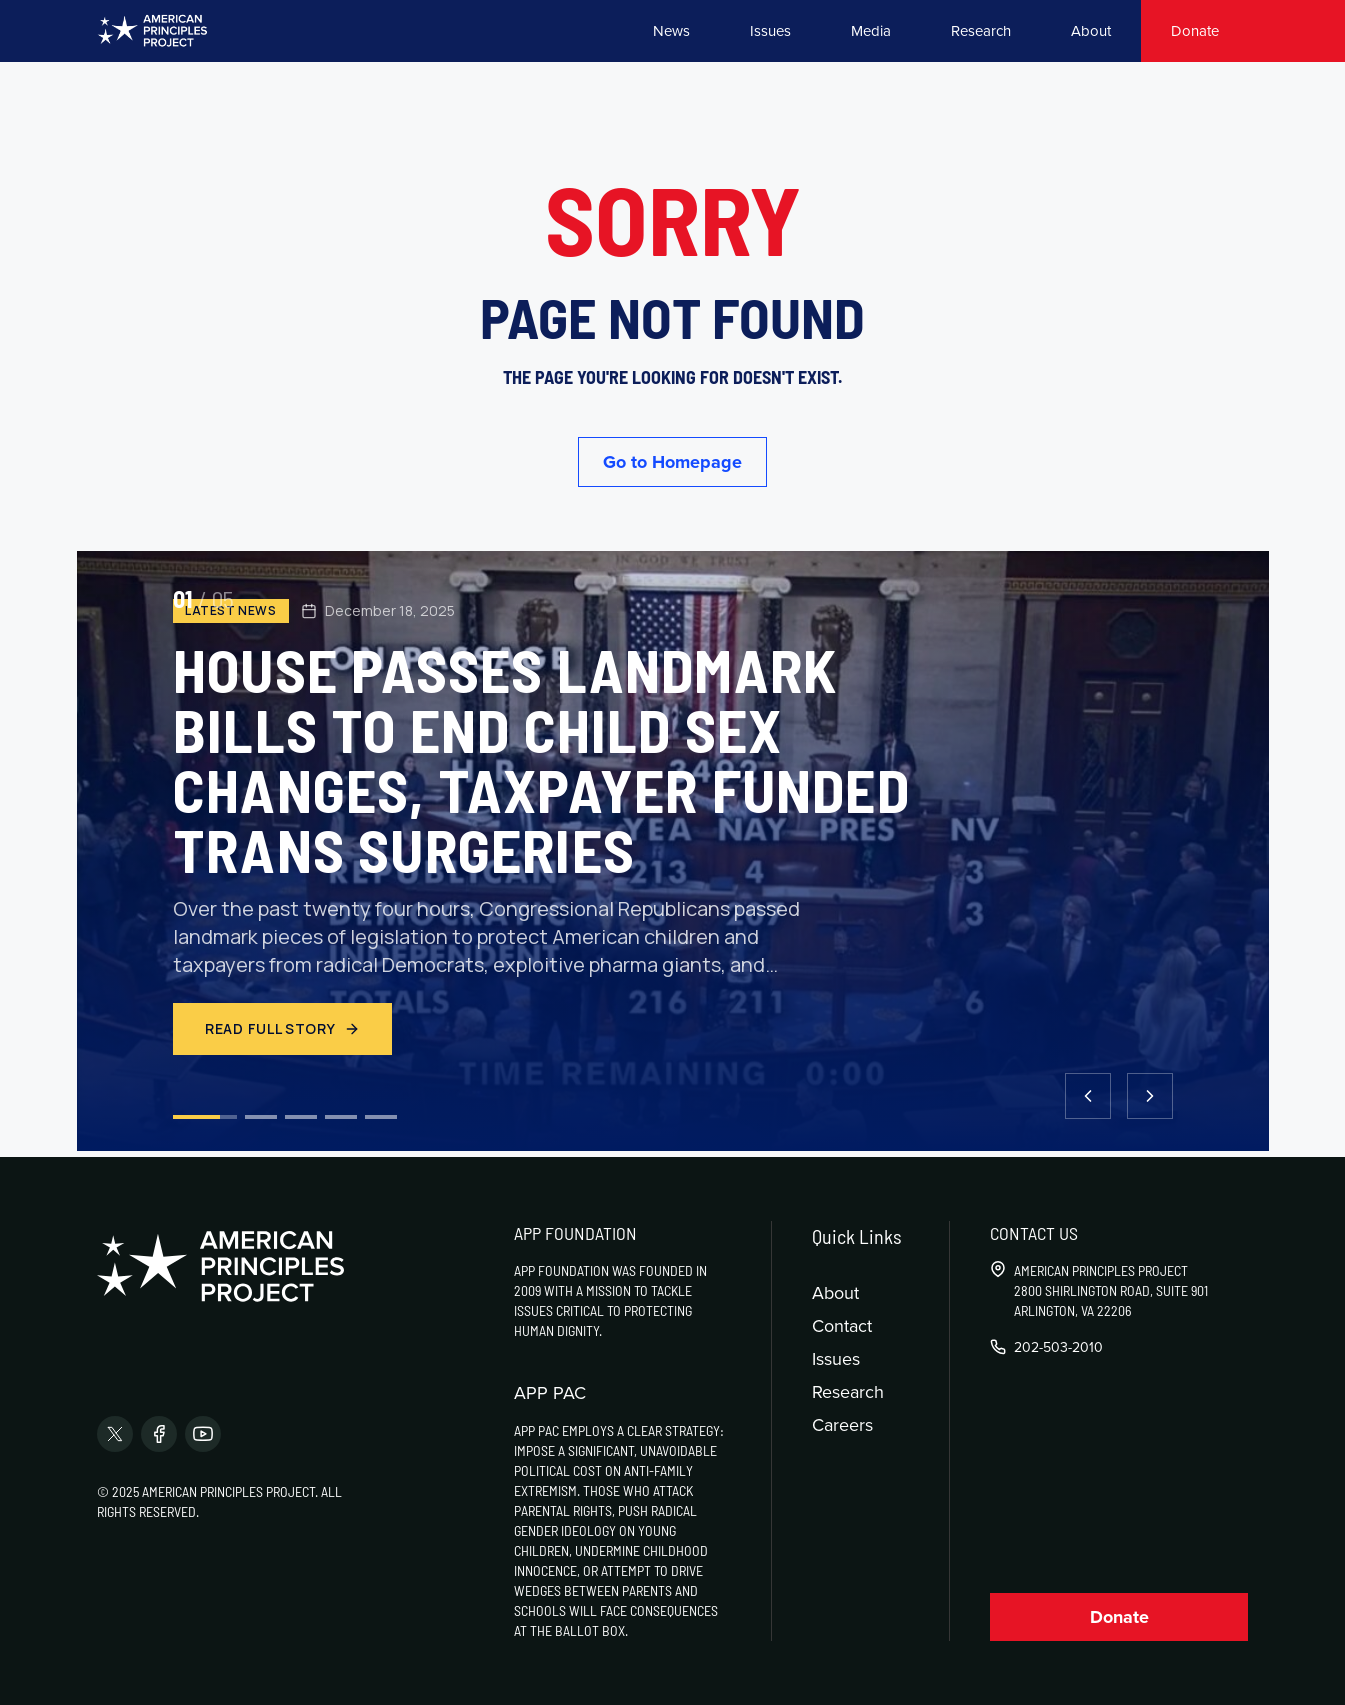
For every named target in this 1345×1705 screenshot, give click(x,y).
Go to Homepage (672, 462)
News (671, 30)
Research (981, 30)
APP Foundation (575, 1233)
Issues (770, 30)
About (1091, 30)
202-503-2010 (1058, 1347)
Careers (842, 1424)
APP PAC (550, 1393)
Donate (1195, 30)
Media (871, 30)
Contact (842, 1325)
